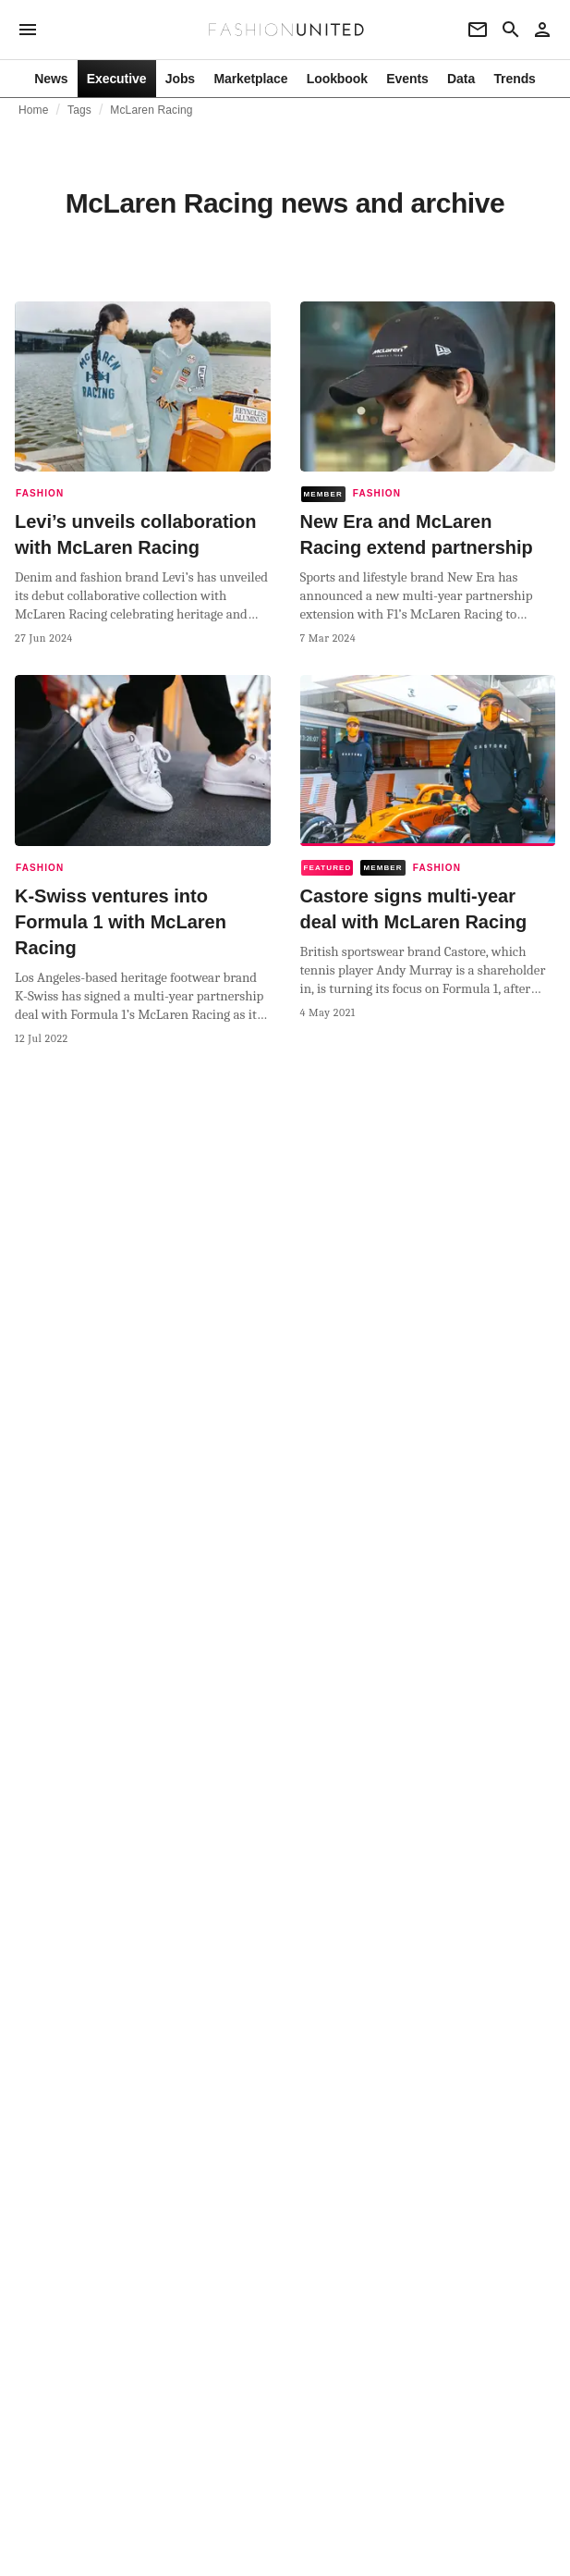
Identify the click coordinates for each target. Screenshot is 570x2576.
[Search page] (511, 29)
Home (33, 110)
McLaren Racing (151, 110)
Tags (79, 110)
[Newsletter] (477, 29)
